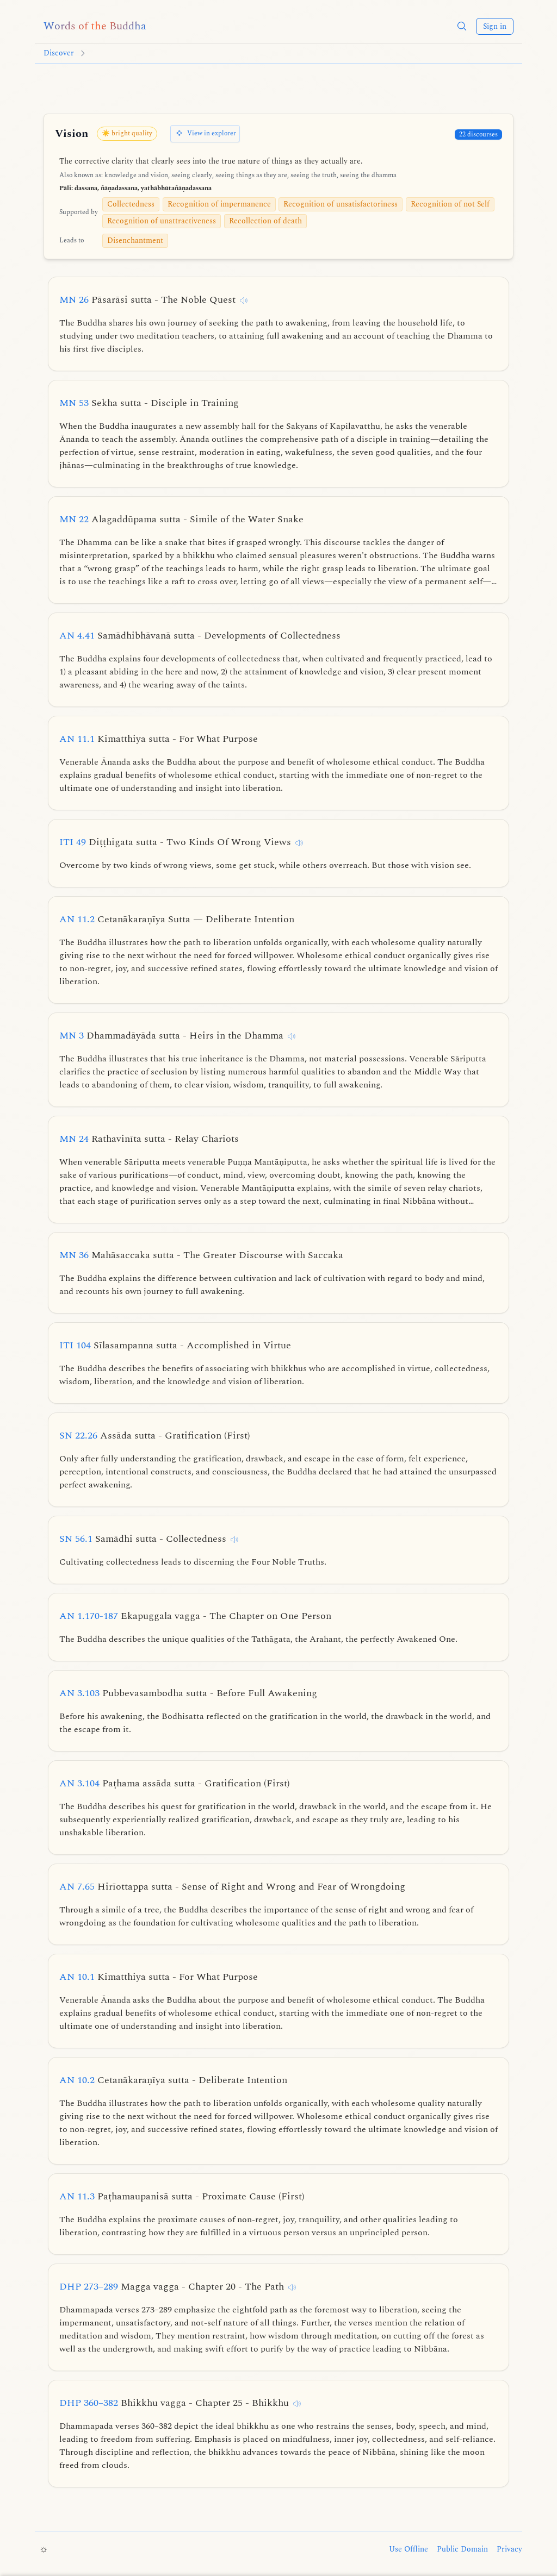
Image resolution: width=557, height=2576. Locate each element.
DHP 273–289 (171, 2286)
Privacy (509, 2549)
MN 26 (147, 299)
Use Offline (408, 2549)
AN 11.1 (158, 738)
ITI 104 (175, 1345)
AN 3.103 (188, 1693)
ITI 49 (175, 842)
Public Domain (462, 2549)
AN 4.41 (200, 635)
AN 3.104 (174, 1783)
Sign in (494, 26)
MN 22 (181, 519)
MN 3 (171, 1035)
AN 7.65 (232, 1886)
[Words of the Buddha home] (95, 26)
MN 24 (149, 1138)
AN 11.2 (176, 919)
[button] (462, 26)
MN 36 (201, 1255)
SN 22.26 (154, 1435)
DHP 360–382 (174, 2403)
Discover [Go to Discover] (59, 53)
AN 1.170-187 (195, 1616)
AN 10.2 (173, 2080)
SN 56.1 (142, 1538)
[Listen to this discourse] (243, 300)
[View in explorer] (205, 133)
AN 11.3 (182, 2196)
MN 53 (149, 403)
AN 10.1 (158, 1976)
